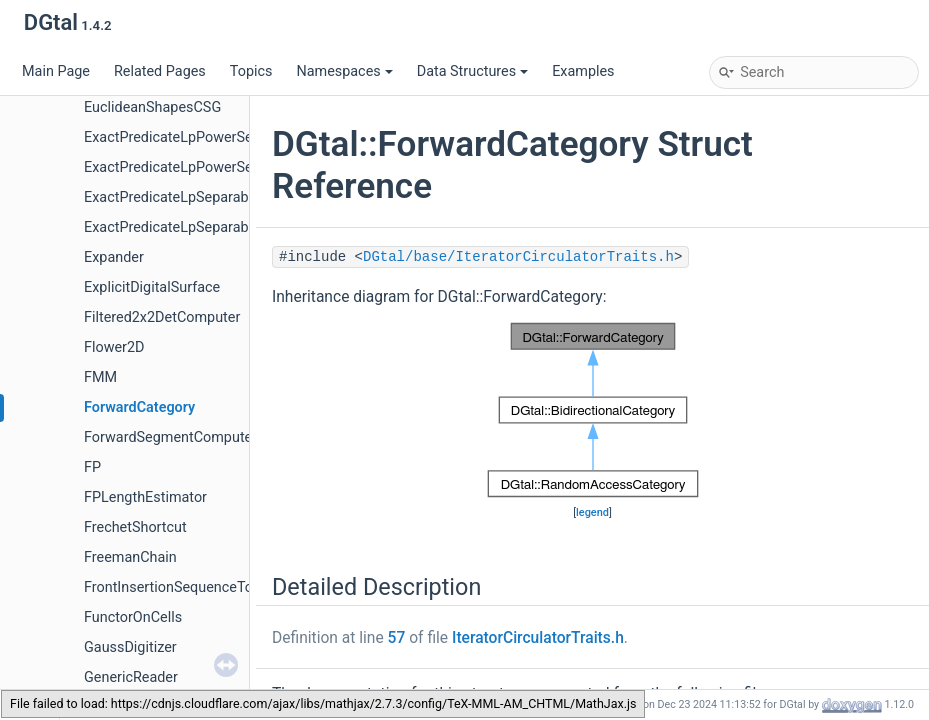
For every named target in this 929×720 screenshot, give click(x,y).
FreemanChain (130, 557)
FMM (100, 377)
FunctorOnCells (133, 617)
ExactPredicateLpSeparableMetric (192, 197)
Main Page (56, 71)
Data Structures (472, 71)
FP (92, 467)
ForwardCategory (139, 407)
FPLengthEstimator (145, 497)
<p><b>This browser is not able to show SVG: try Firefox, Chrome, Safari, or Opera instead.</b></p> (593, 410)
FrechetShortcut (135, 527)
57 (397, 638)
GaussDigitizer (130, 647)
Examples (583, 71)
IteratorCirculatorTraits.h (538, 638)
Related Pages (160, 71)
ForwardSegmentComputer (170, 437)
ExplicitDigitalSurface (152, 287)
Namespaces (344, 71)
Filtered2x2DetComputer (162, 317)
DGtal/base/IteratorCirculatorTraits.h (518, 257)
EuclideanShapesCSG (152, 107)
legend (592, 512)
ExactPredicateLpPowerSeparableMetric (212, 137)
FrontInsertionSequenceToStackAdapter (212, 587)
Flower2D (114, 347)
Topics (251, 71)
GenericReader (131, 677)
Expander (114, 257)
